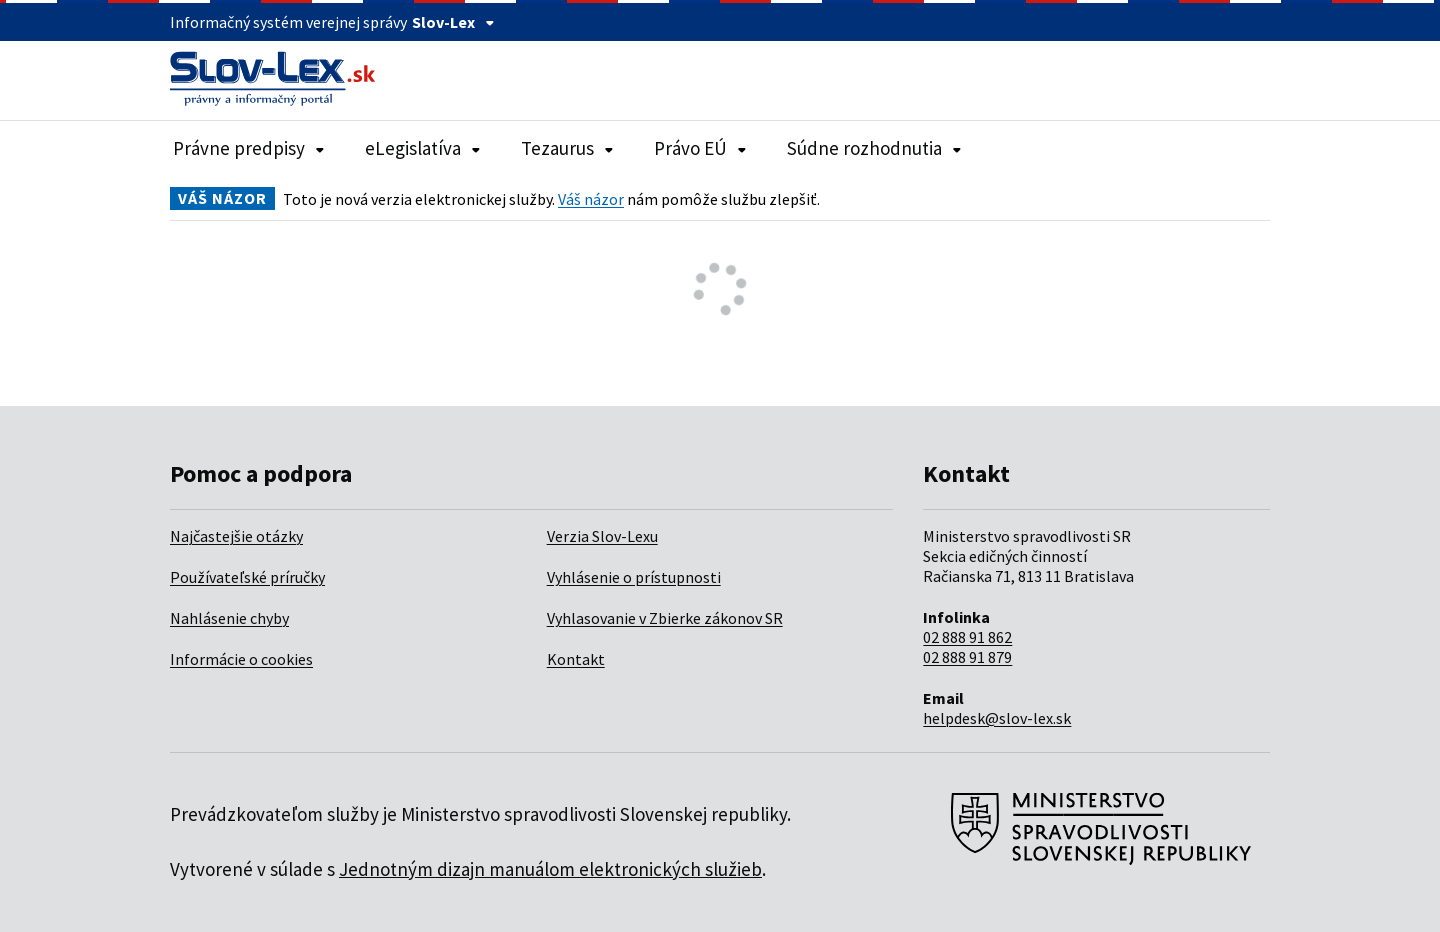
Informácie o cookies (241, 659)
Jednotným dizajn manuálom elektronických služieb (550, 869)
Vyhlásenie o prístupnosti (634, 577)
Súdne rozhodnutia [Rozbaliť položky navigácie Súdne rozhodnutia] (874, 148)
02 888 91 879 (967, 657)
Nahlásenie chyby (229, 618)
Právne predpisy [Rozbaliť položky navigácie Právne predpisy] (249, 148)
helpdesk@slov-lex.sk (997, 718)
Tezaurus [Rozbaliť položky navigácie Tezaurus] (567, 148)
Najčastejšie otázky (236, 536)
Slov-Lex (453, 22)
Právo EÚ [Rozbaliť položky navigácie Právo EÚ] (700, 148)
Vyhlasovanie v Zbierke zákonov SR (665, 618)
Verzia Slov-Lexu (602, 536)
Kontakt (576, 659)
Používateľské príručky (247, 577)
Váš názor (591, 199)
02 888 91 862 (967, 637)
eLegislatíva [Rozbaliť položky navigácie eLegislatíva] (423, 148)
